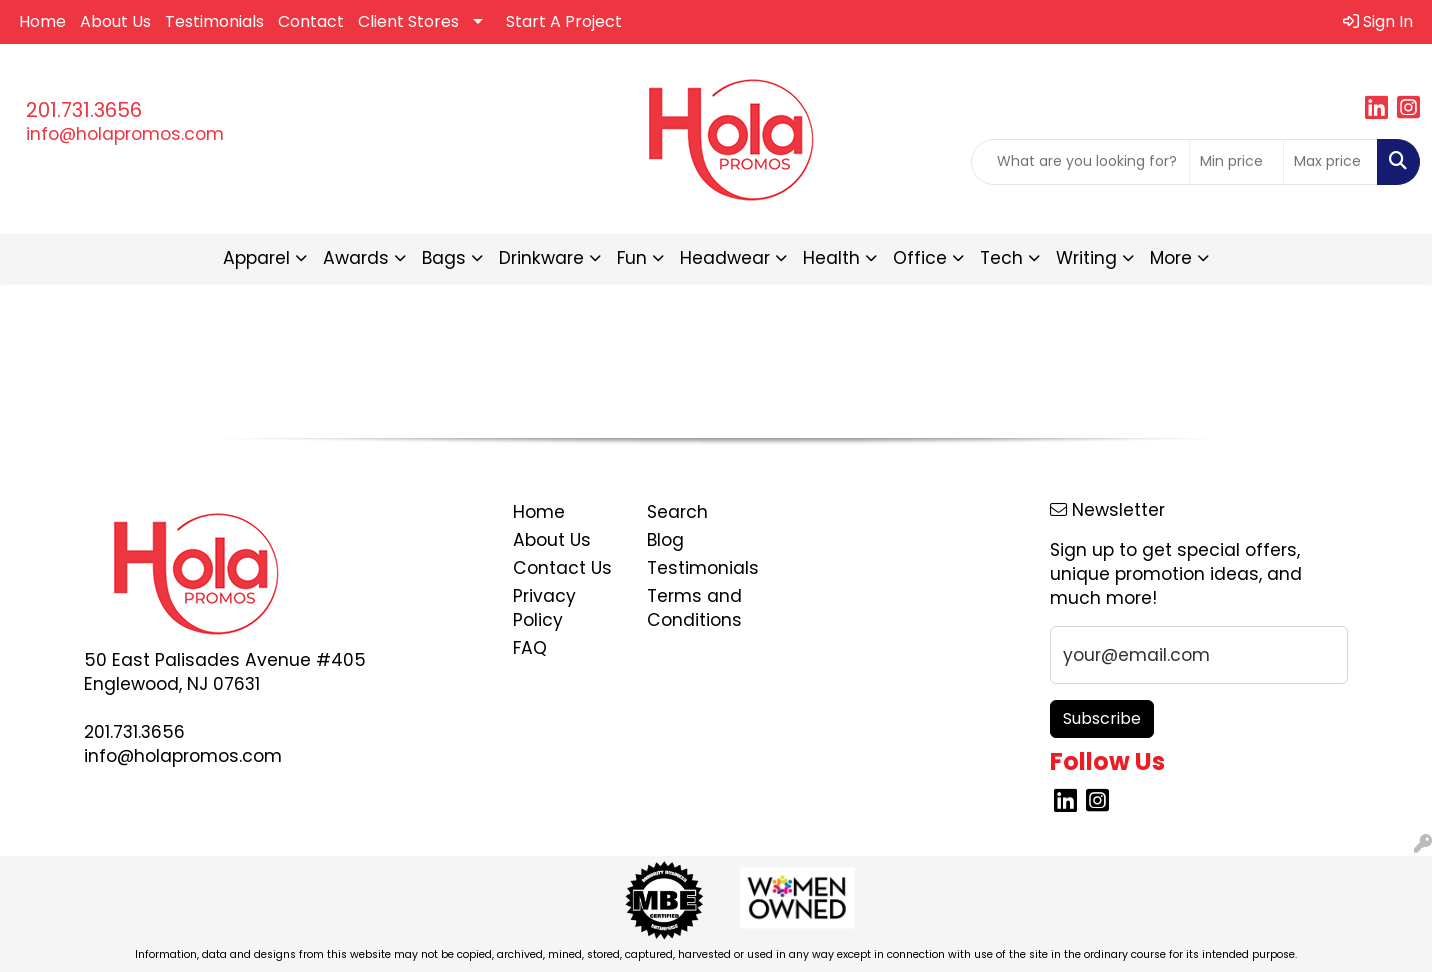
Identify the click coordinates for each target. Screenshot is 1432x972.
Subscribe (1102, 718)
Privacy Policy (544, 608)
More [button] (1171, 258)
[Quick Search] (1080, 162)
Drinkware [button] (541, 258)
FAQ (530, 648)
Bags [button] (444, 258)
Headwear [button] (725, 258)
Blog (665, 540)
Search (677, 512)
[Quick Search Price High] (1330, 162)
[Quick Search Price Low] (1236, 162)
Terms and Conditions (694, 608)
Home (42, 21)
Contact (311, 21)
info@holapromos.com (125, 134)
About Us (115, 21)
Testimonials (214, 21)
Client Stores (408, 21)
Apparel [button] (256, 258)
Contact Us (562, 568)
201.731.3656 (84, 110)
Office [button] (920, 258)
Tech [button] (1001, 258)
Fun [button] (632, 258)
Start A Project (564, 21)
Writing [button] (1086, 258)
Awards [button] (356, 258)
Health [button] (831, 258)
